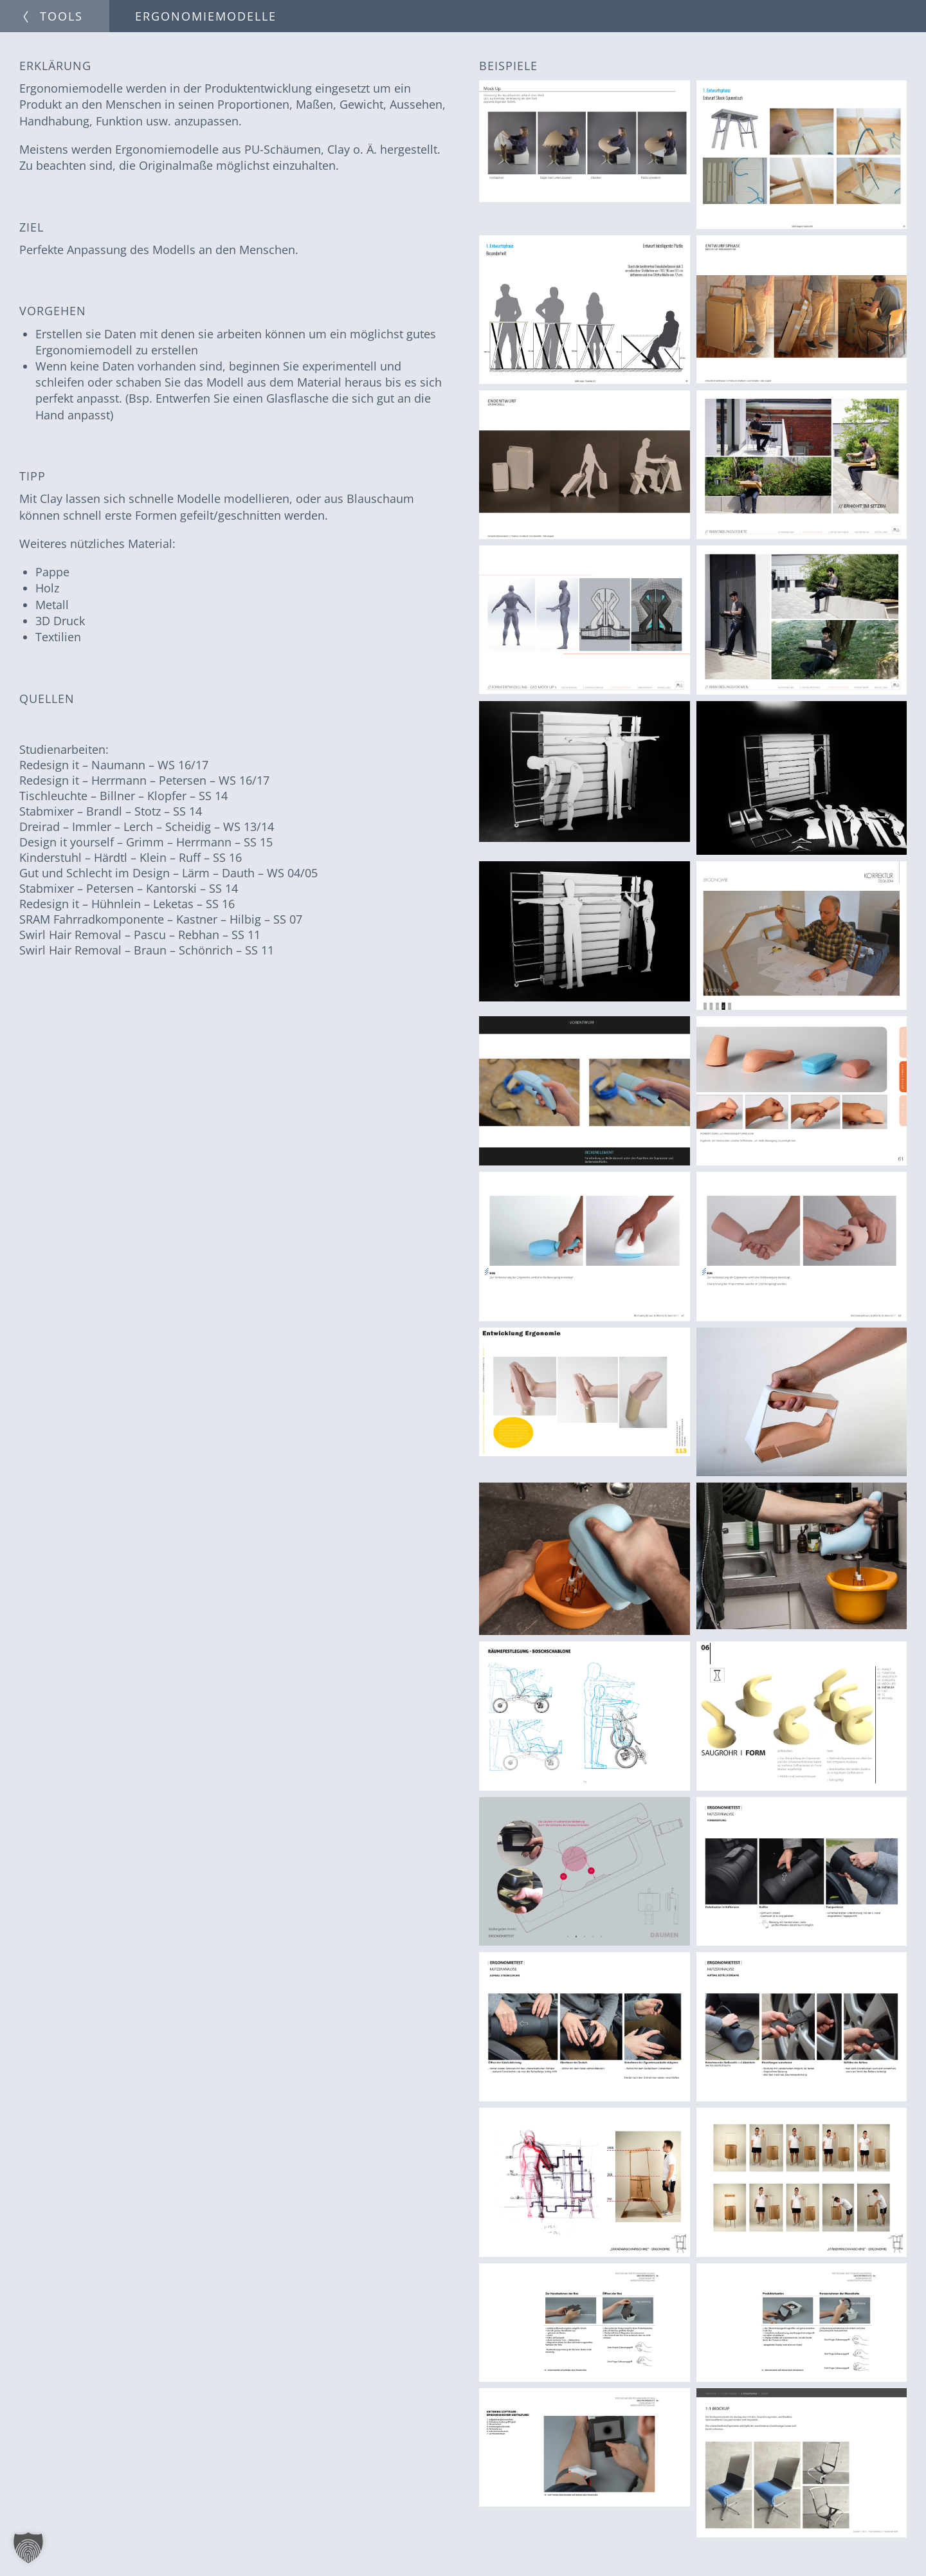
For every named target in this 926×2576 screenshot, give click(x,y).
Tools (61, 16)
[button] (28, 2547)
